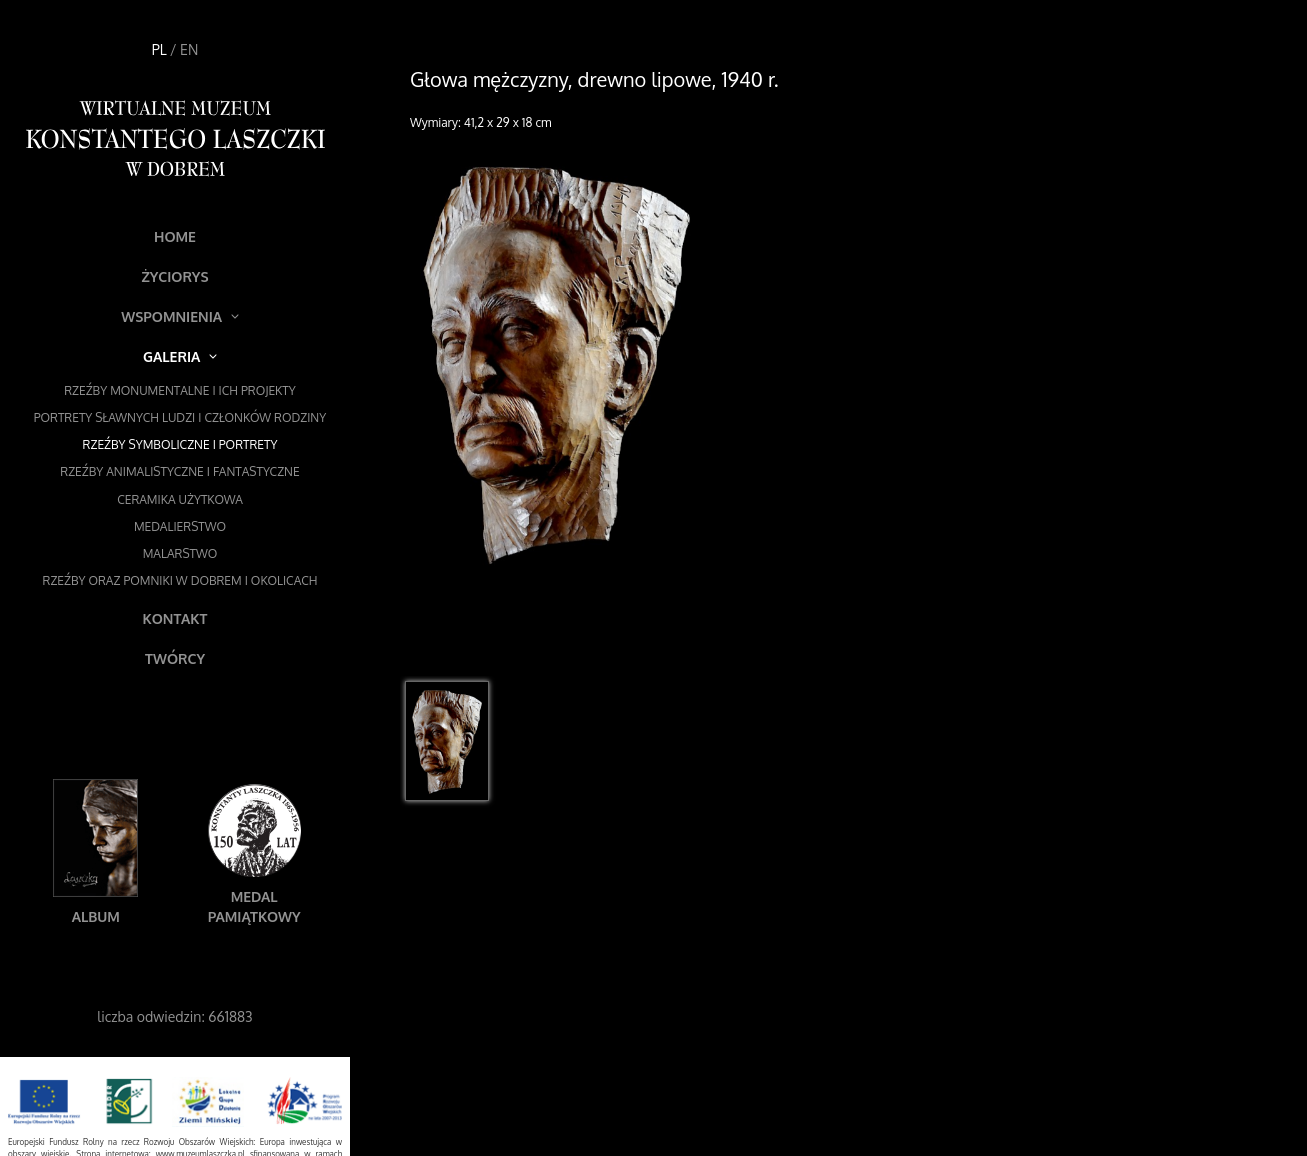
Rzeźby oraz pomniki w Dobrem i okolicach (180, 580)
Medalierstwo (180, 526)
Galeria (180, 356)
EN (189, 49)
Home (175, 236)
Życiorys (174, 276)
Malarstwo (180, 553)
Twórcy (175, 658)
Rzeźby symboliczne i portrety (180, 444)
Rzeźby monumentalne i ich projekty (180, 390)
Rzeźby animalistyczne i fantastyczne (179, 471)
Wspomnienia (180, 316)
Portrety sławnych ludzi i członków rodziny (180, 417)
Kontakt (175, 618)
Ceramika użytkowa (180, 499)
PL (159, 49)
